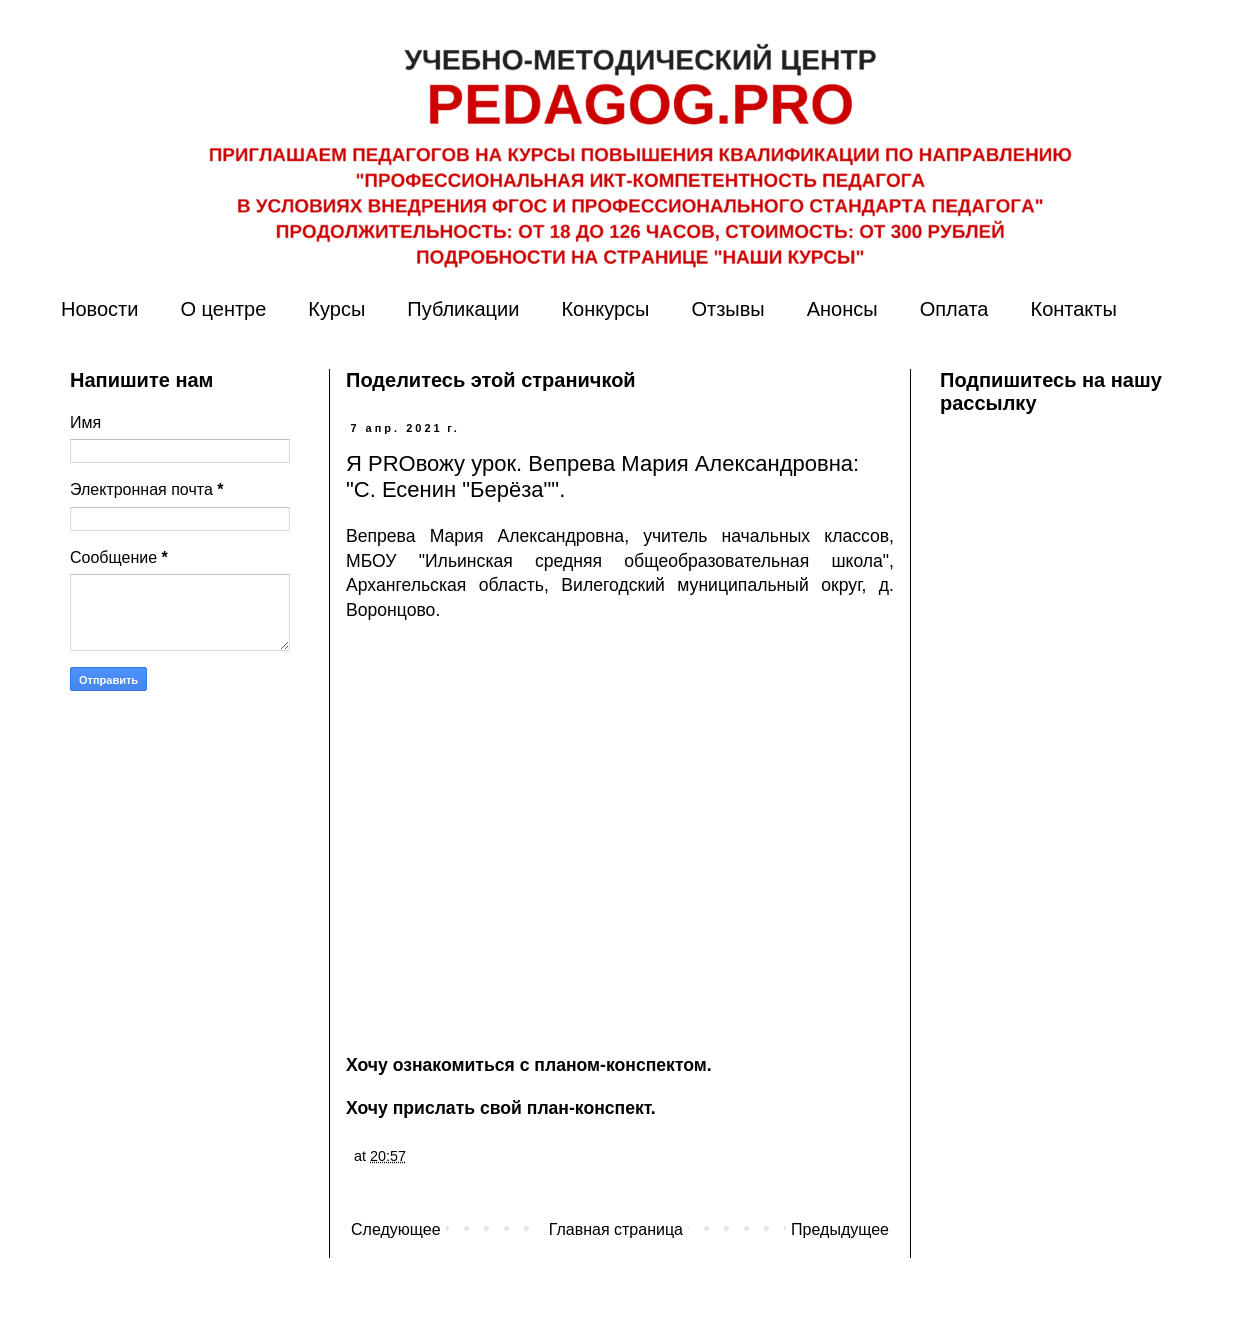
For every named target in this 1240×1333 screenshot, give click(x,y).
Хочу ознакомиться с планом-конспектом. (529, 1065)
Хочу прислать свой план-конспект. (501, 1108)
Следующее (396, 1229)
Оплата (954, 309)
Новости (99, 309)
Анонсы (842, 309)
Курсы (336, 309)
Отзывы (727, 309)
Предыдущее (840, 1229)
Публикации (463, 309)
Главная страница (616, 1229)
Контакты (1073, 309)
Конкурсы (605, 309)
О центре (223, 309)
